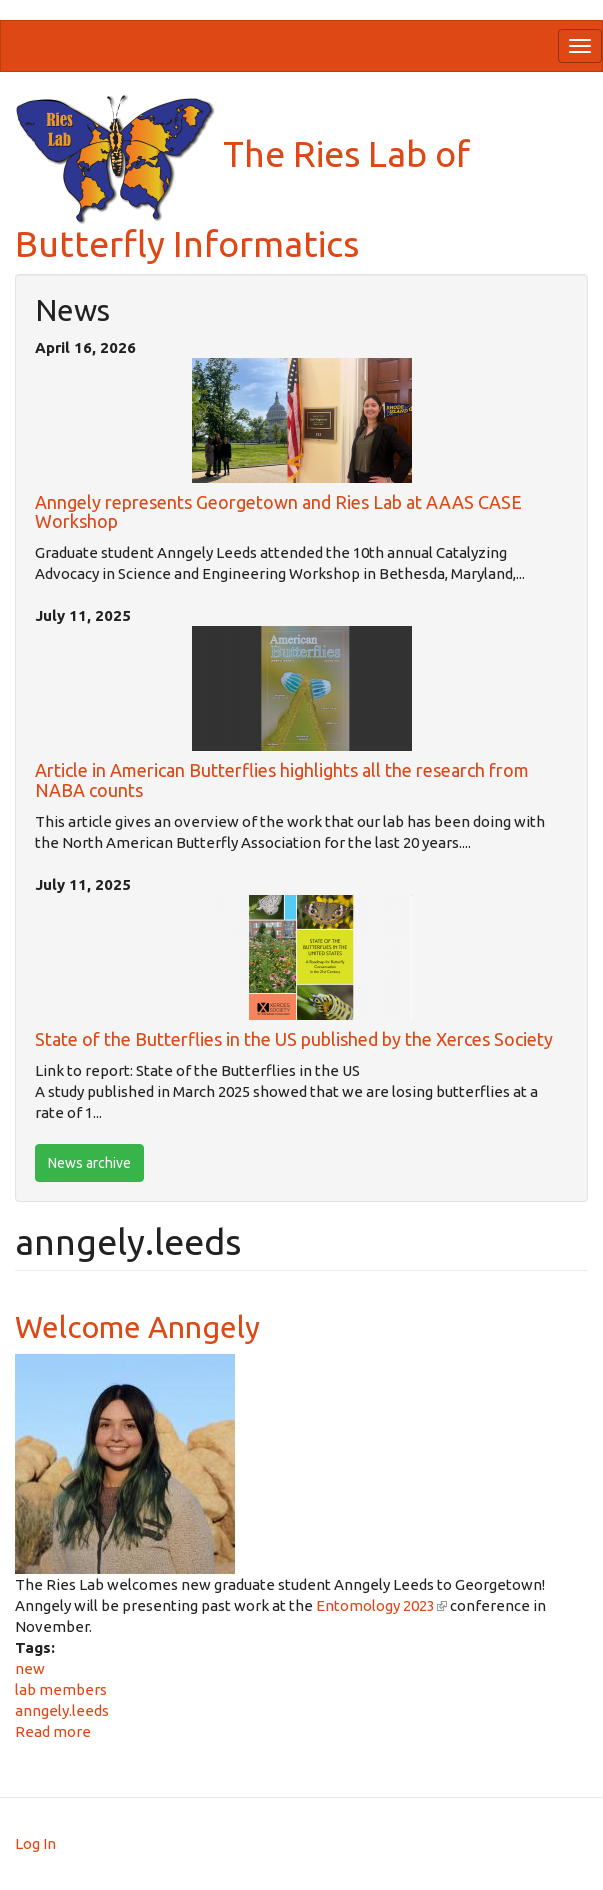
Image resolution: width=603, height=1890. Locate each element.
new (30, 1668)
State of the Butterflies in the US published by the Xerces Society (294, 1039)
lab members (61, 1689)
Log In (35, 1843)
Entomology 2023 (381, 1605)
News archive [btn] (89, 1163)
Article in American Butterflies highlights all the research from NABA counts (282, 780)
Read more (53, 1731)
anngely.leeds (62, 1710)
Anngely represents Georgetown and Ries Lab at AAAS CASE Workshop (278, 512)
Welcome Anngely (137, 1327)
